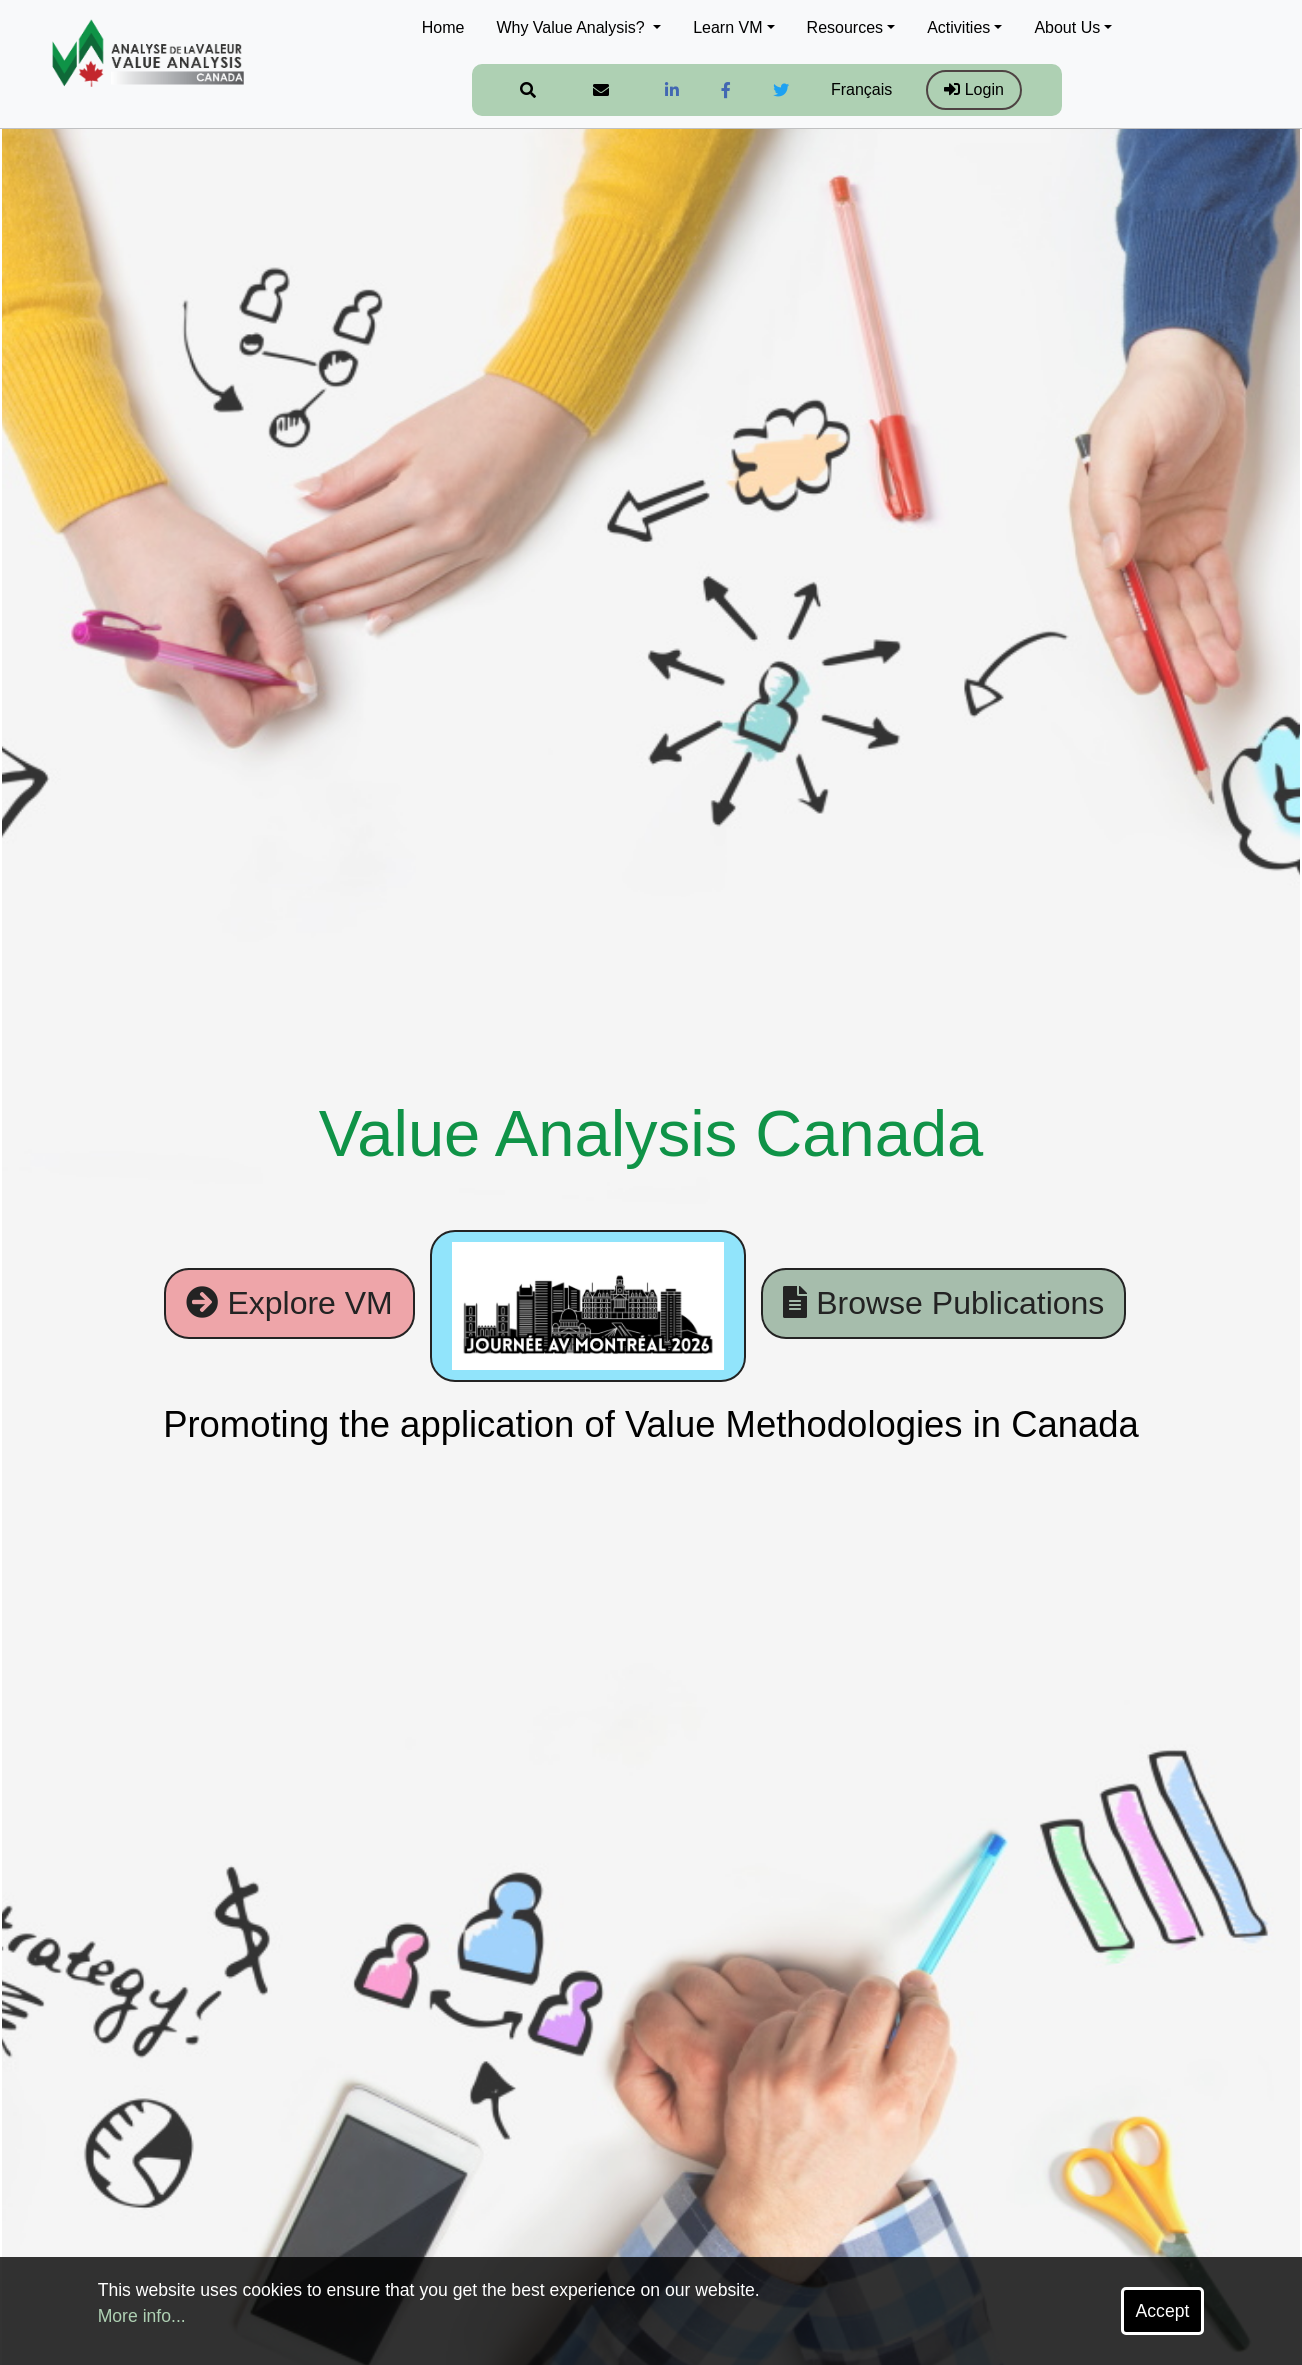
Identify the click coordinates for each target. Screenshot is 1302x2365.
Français (861, 89)
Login (974, 89)
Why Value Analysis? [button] (572, 27)
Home (443, 27)
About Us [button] (1067, 27)
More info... (142, 2316)
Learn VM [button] (727, 27)
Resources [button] (845, 27)
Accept (1163, 2311)
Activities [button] (958, 27)
